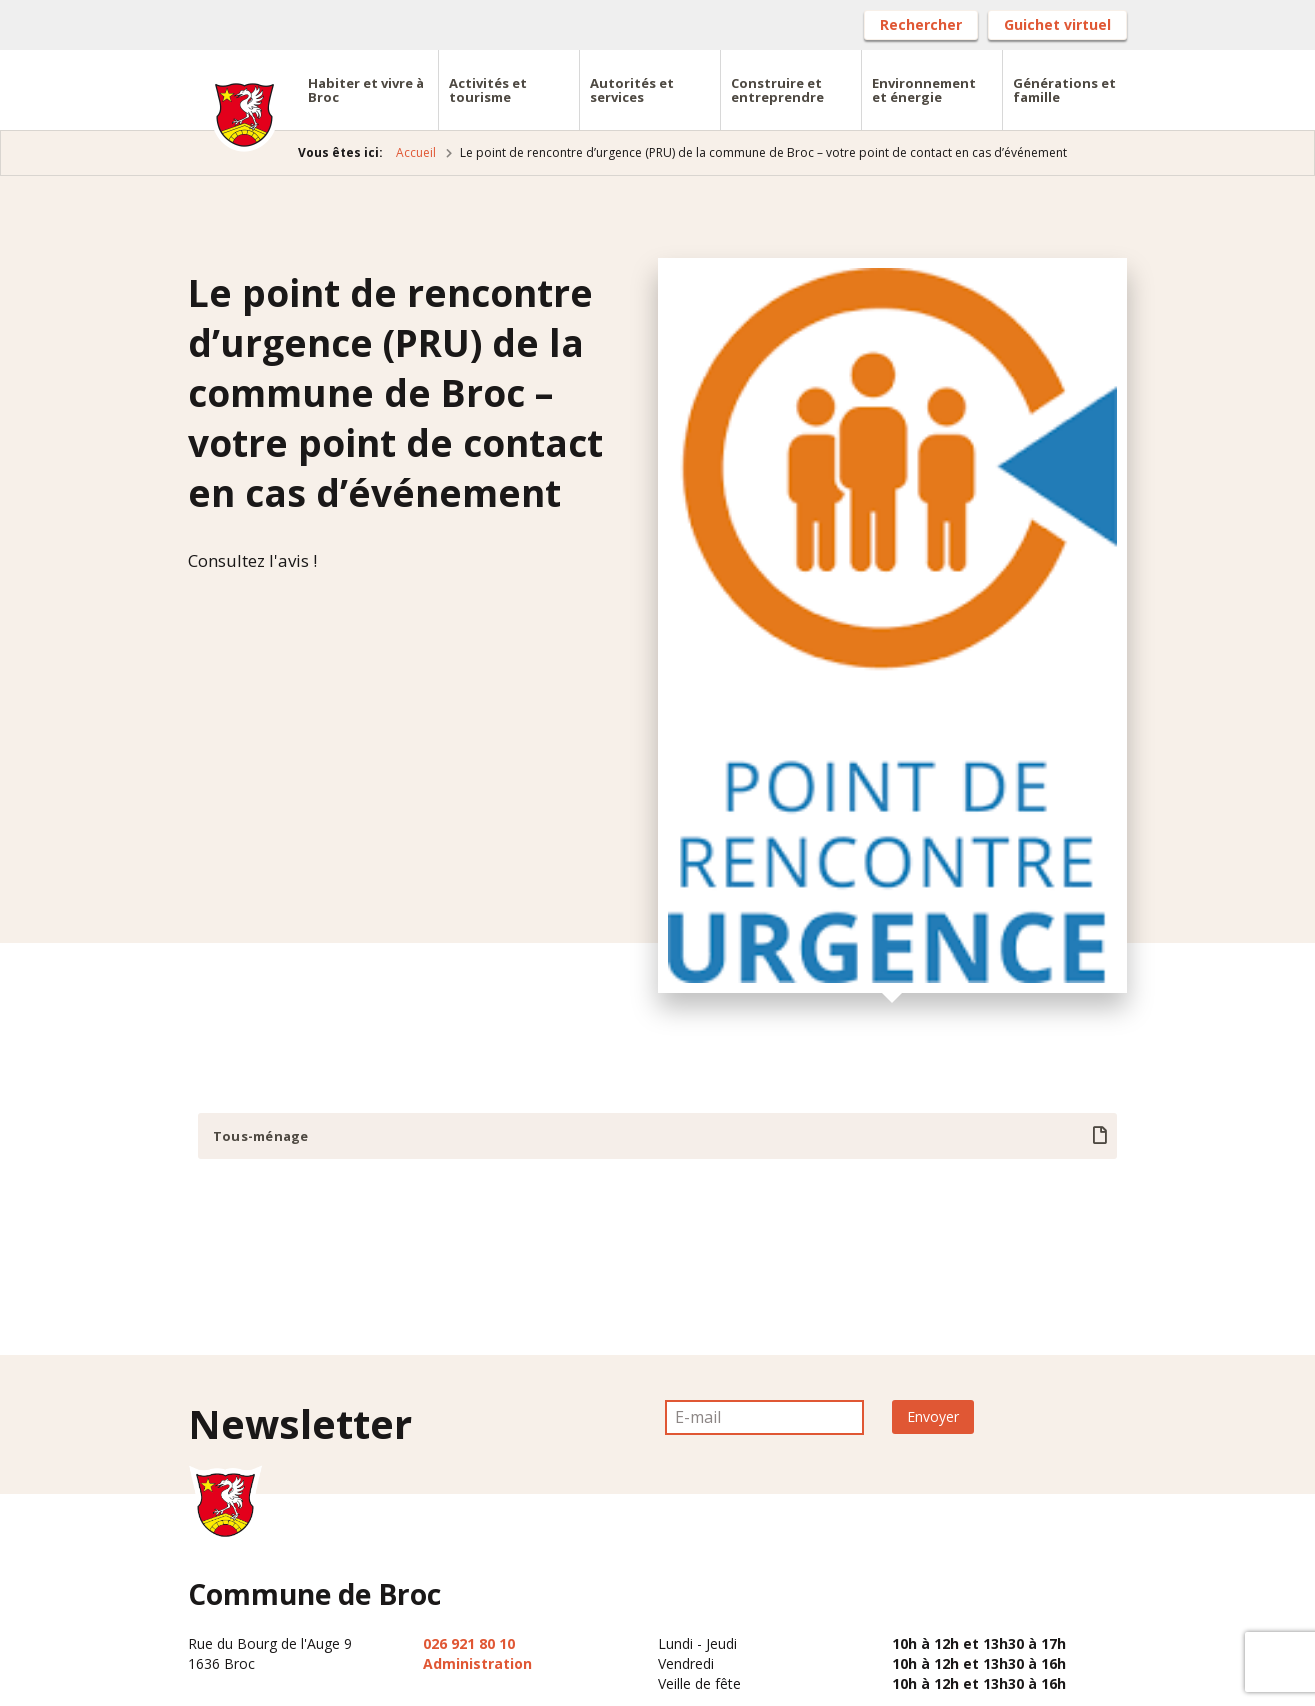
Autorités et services (632, 90)
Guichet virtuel (1057, 24)
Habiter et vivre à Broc (366, 90)
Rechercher (921, 24)
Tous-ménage (260, 1136)
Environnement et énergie (924, 90)
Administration (477, 1663)
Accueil (416, 152)
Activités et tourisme (488, 90)
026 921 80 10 (469, 1643)
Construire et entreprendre (777, 90)
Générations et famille (1064, 90)
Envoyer (933, 1416)
